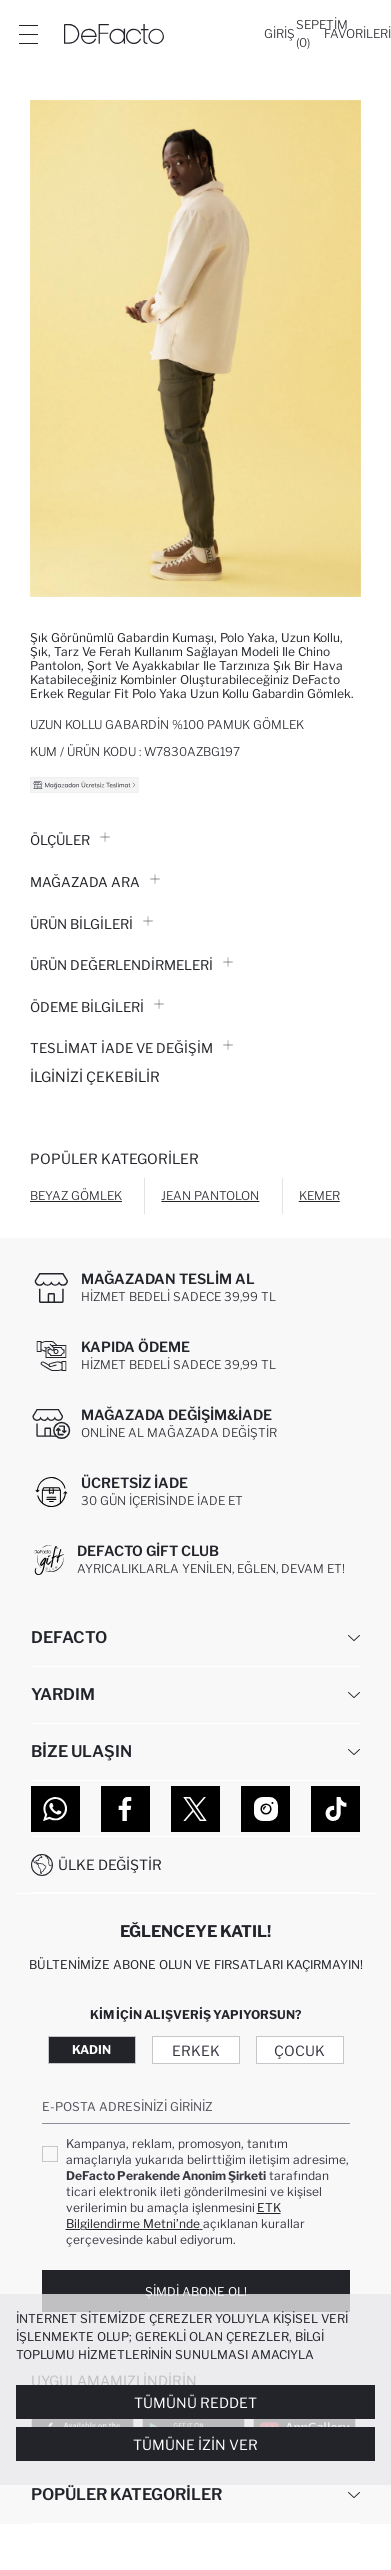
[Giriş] (279, 34)
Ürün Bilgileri (91, 924)
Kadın (91, 2049)
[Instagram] (265, 1809)
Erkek (196, 2050)
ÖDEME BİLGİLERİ (97, 1007)
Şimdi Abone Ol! (196, 2291)
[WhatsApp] (55, 1809)
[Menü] (28, 34)
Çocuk (299, 2050)
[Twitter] (195, 1809)
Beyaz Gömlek (76, 1195)
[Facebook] (125, 1809)
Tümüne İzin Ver (195, 2444)
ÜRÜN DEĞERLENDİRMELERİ (131, 965)
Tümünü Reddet (195, 2402)
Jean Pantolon (210, 1195)
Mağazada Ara (95, 882)
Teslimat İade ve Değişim (131, 1048)
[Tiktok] (335, 1809)
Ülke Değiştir (110, 1864)
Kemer (319, 1195)
